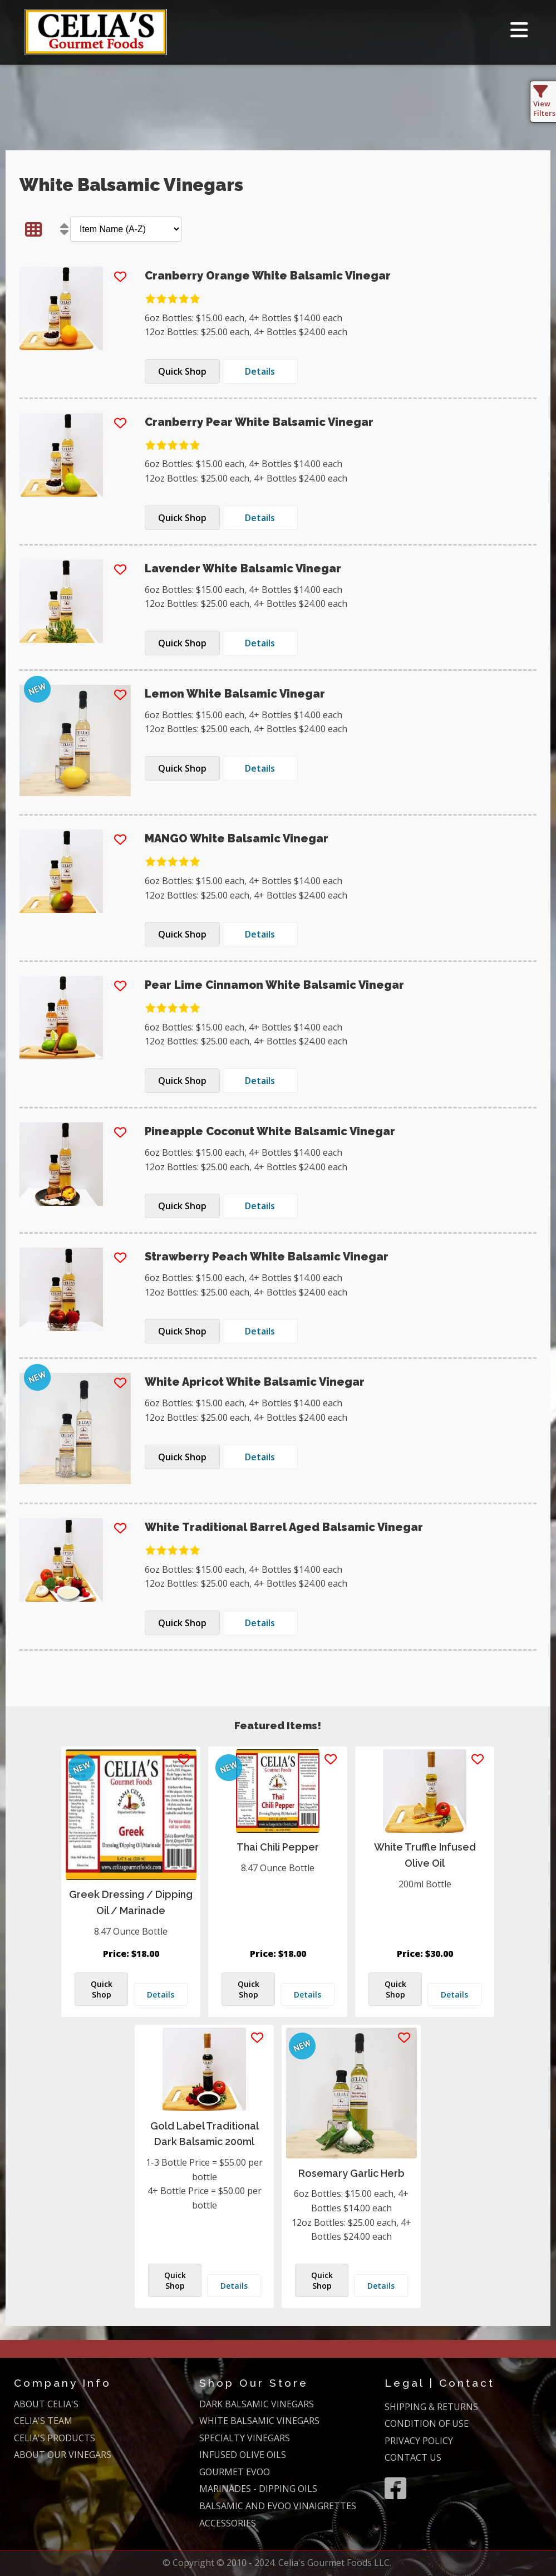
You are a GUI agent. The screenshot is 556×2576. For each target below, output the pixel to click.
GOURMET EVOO (234, 2472)
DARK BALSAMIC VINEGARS (256, 2404)
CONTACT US (413, 2457)
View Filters (544, 103)
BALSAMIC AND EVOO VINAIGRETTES (277, 2506)
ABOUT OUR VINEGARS (62, 2455)
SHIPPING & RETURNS (431, 2407)
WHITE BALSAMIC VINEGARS (259, 2421)
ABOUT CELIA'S (46, 2404)
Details (160, 1994)
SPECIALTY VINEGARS (244, 2438)
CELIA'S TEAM (43, 2421)
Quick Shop (101, 1989)
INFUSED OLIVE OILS (242, 2455)
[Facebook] (395, 2488)
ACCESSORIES (227, 2523)
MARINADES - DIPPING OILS (258, 2488)
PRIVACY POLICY (419, 2441)
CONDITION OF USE (427, 2423)
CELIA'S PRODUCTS (54, 2438)
